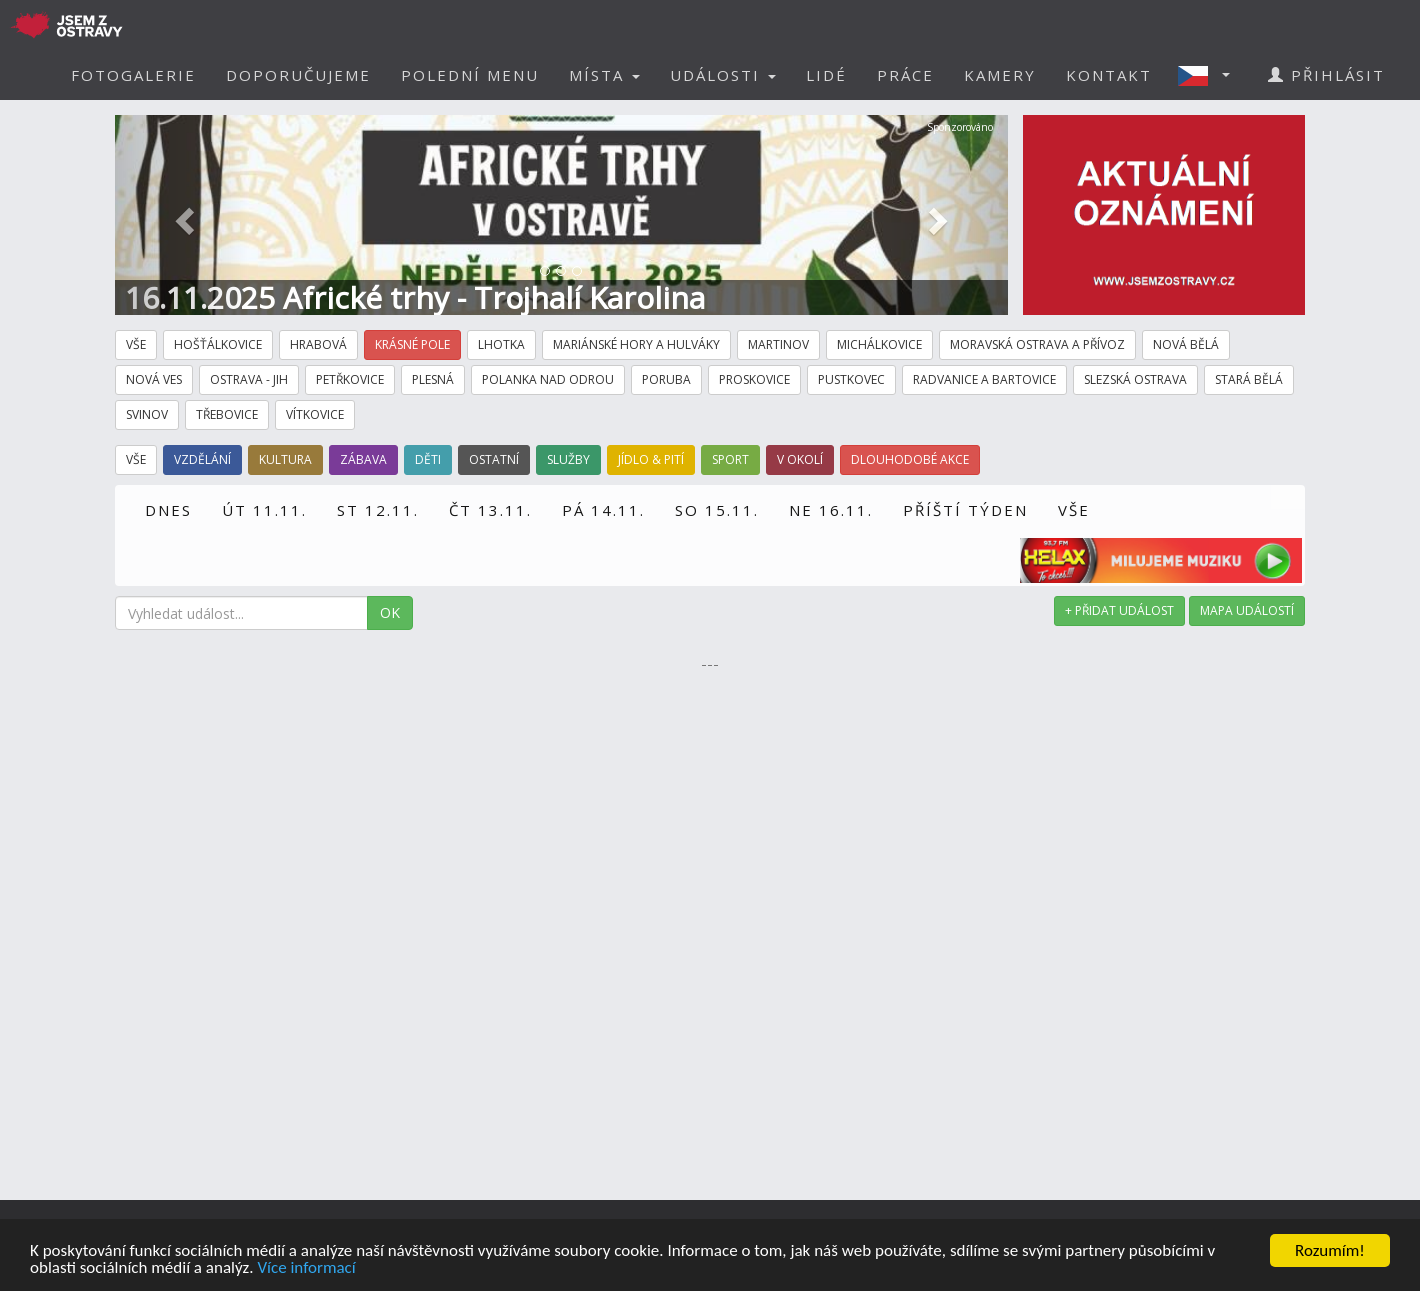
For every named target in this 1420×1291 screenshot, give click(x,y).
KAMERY (1000, 75)
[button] (1210, 75)
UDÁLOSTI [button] (723, 75)
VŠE (1074, 510)
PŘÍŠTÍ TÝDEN (965, 510)
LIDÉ (826, 75)
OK (390, 612)
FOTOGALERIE (133, 75)
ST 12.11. (378, 510)
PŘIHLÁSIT (1326, 75)
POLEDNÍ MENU (470, 75)
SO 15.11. (717, 510)
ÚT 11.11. (264, 510)
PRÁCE (905, 75)
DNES (168, 510)
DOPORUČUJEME (298, 75)
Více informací (306, 1268)
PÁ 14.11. (603, 510)
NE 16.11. (831, 510)
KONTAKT (1109, 75)
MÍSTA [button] (604, 75)
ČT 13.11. (490, 510)
